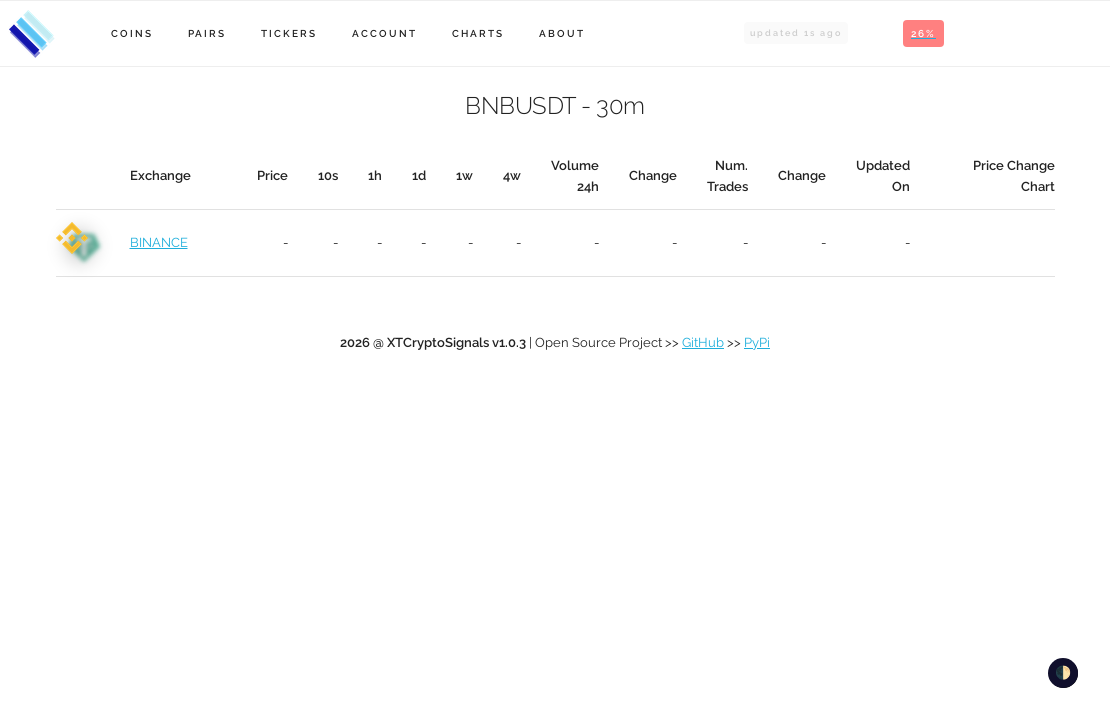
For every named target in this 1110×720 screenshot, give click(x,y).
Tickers (289, 33)
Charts (478, 33)
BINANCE (159, 242)
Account (384, 33)
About (562, 33)
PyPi (757, 342)
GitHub (703, 342)
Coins (132, 33)
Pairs (207, 33)
